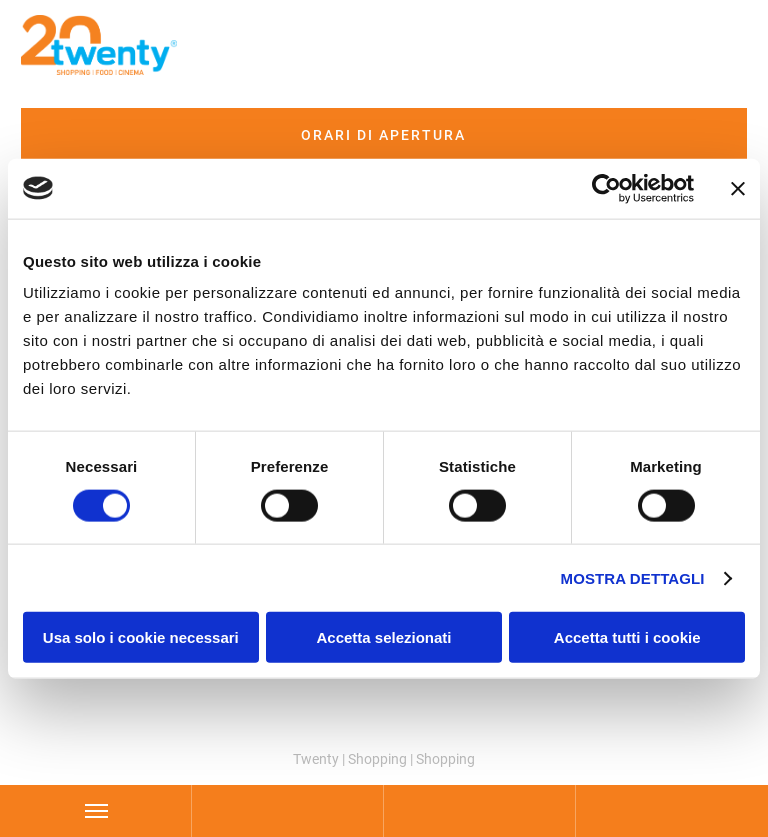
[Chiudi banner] (738, 188)
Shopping (377, 759)
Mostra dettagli (633, 577)
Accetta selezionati (383, 637)
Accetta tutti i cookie (627, 637)
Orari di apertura (383, 135)
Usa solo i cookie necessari (141, 637)
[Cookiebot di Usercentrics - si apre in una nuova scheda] (606, 188)
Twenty (316, 759)
